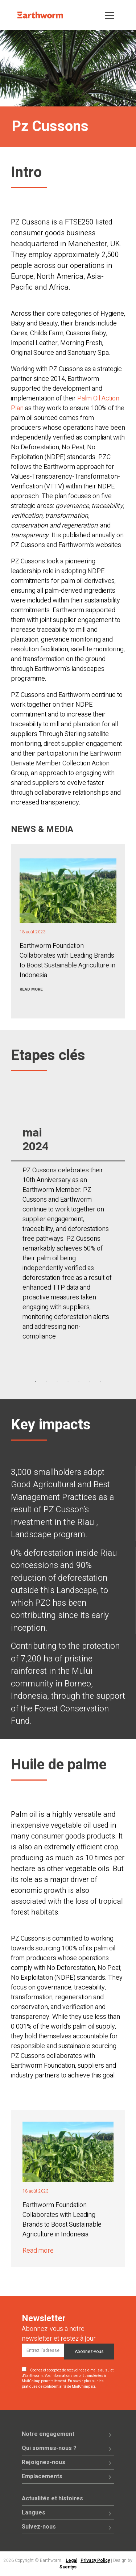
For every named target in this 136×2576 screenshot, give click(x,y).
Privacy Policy (95, 2560)
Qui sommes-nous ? (49, 2448)
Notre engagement (48, 2434)
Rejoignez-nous (43, 2462)
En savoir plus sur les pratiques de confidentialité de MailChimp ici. (63, 2384)
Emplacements (42, 2476)
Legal (71, 2560)
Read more (31, 989)
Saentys (68, 2567)
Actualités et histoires (52, 2498)
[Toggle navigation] (110, 15)
